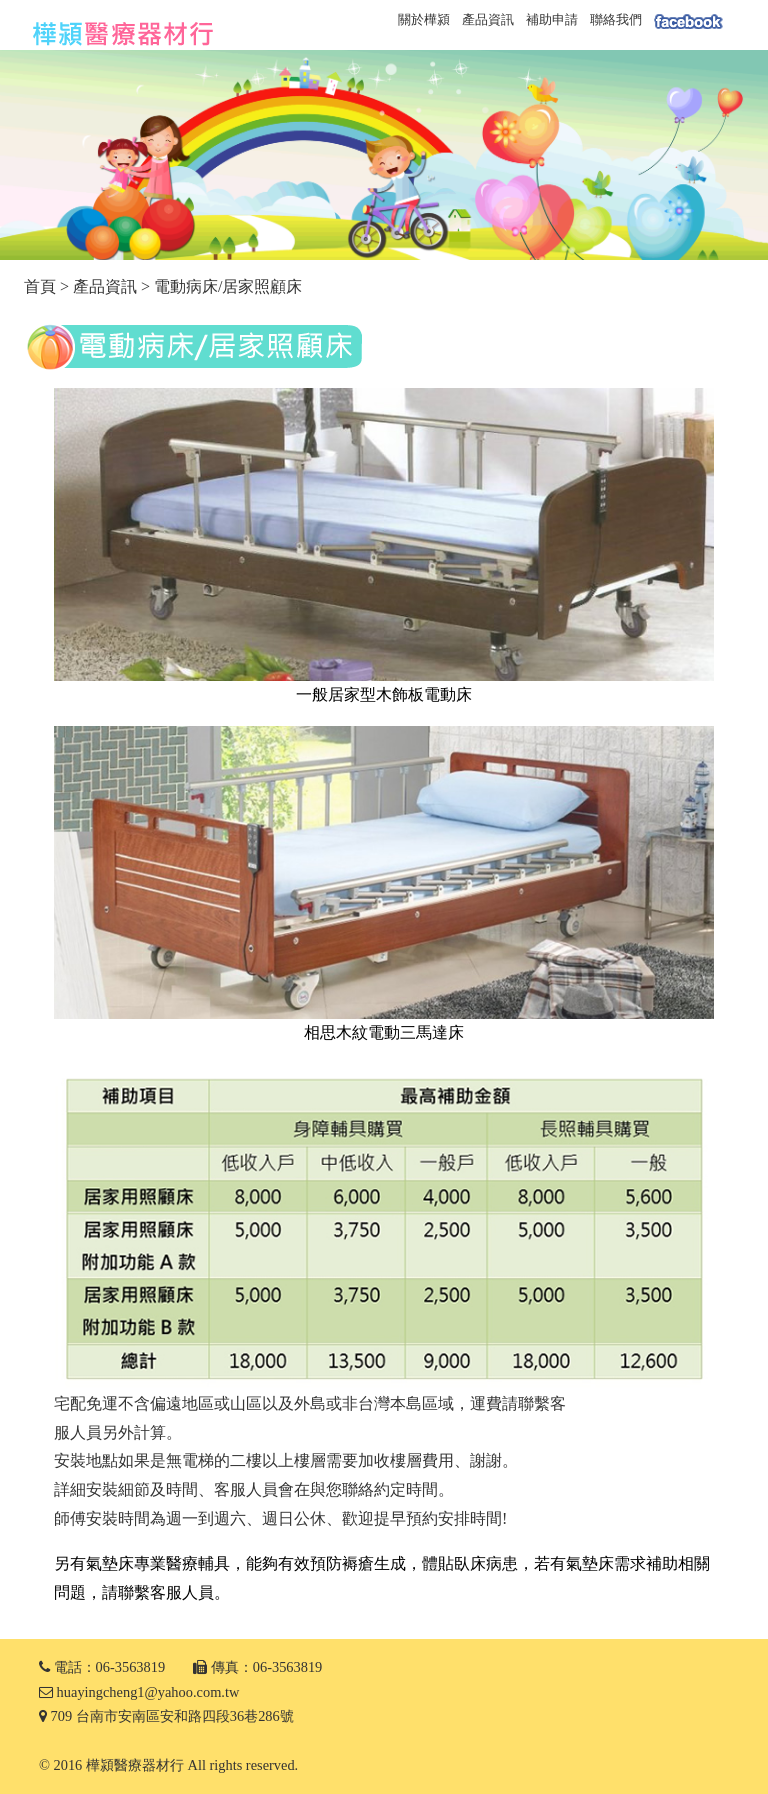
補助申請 (552, 20)
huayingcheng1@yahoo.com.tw (148, 1692)
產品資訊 (488, 20)
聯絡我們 (616, 20)
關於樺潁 (424, 20)
